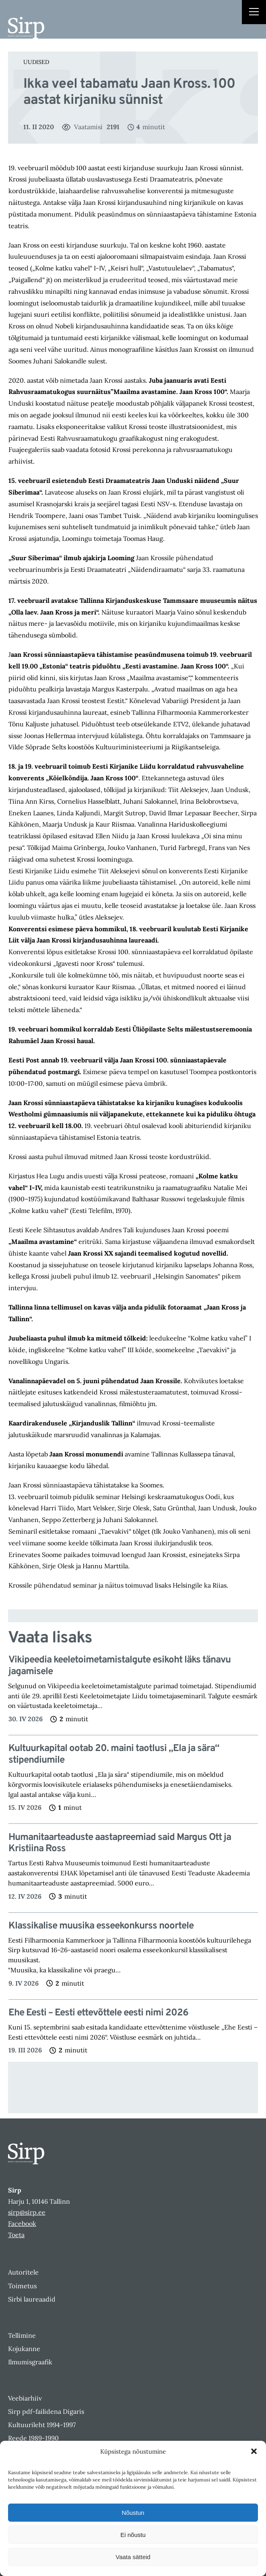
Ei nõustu (133, 2534)
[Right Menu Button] (254, 12)
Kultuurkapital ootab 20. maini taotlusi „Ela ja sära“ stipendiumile (113, 1754)
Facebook (22, 2223)
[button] (254, 2451)
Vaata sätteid (132, 2556)
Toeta (16, 2235)
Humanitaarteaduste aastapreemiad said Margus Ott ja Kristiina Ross (119, 1843)
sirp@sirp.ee (26, 2212)
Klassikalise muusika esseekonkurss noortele (101, 1926)
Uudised (36, 62)
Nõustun (133, 2512)
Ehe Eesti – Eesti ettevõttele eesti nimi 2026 (98, 2013)
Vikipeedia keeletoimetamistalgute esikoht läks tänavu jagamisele (119, 1666)
